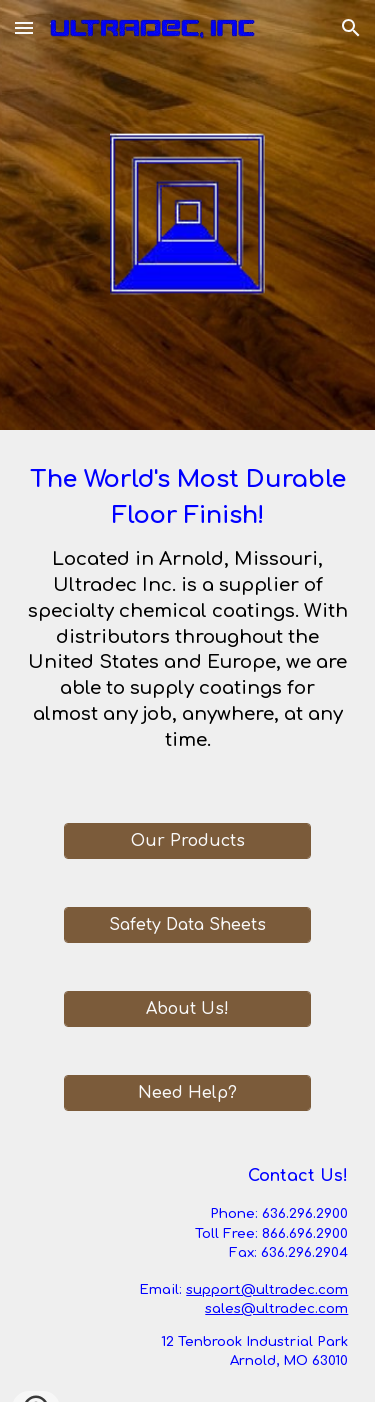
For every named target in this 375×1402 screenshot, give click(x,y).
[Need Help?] (187, 1093)
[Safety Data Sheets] (187, 925)
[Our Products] (187, 841)
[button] (24, 27)
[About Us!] (187, 1009)
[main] (188, 614)
